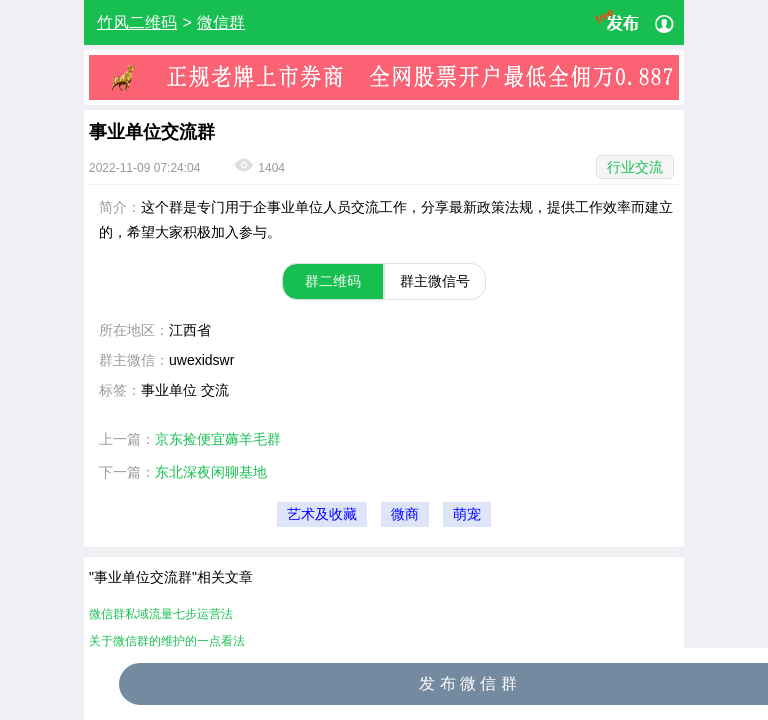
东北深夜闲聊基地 (211, 472)
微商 (405, 514)
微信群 (221, 22)
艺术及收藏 (322, 514)
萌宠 (467, 514)
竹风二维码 (137, 22)
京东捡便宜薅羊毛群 (218, 439)
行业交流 (635, 167)
